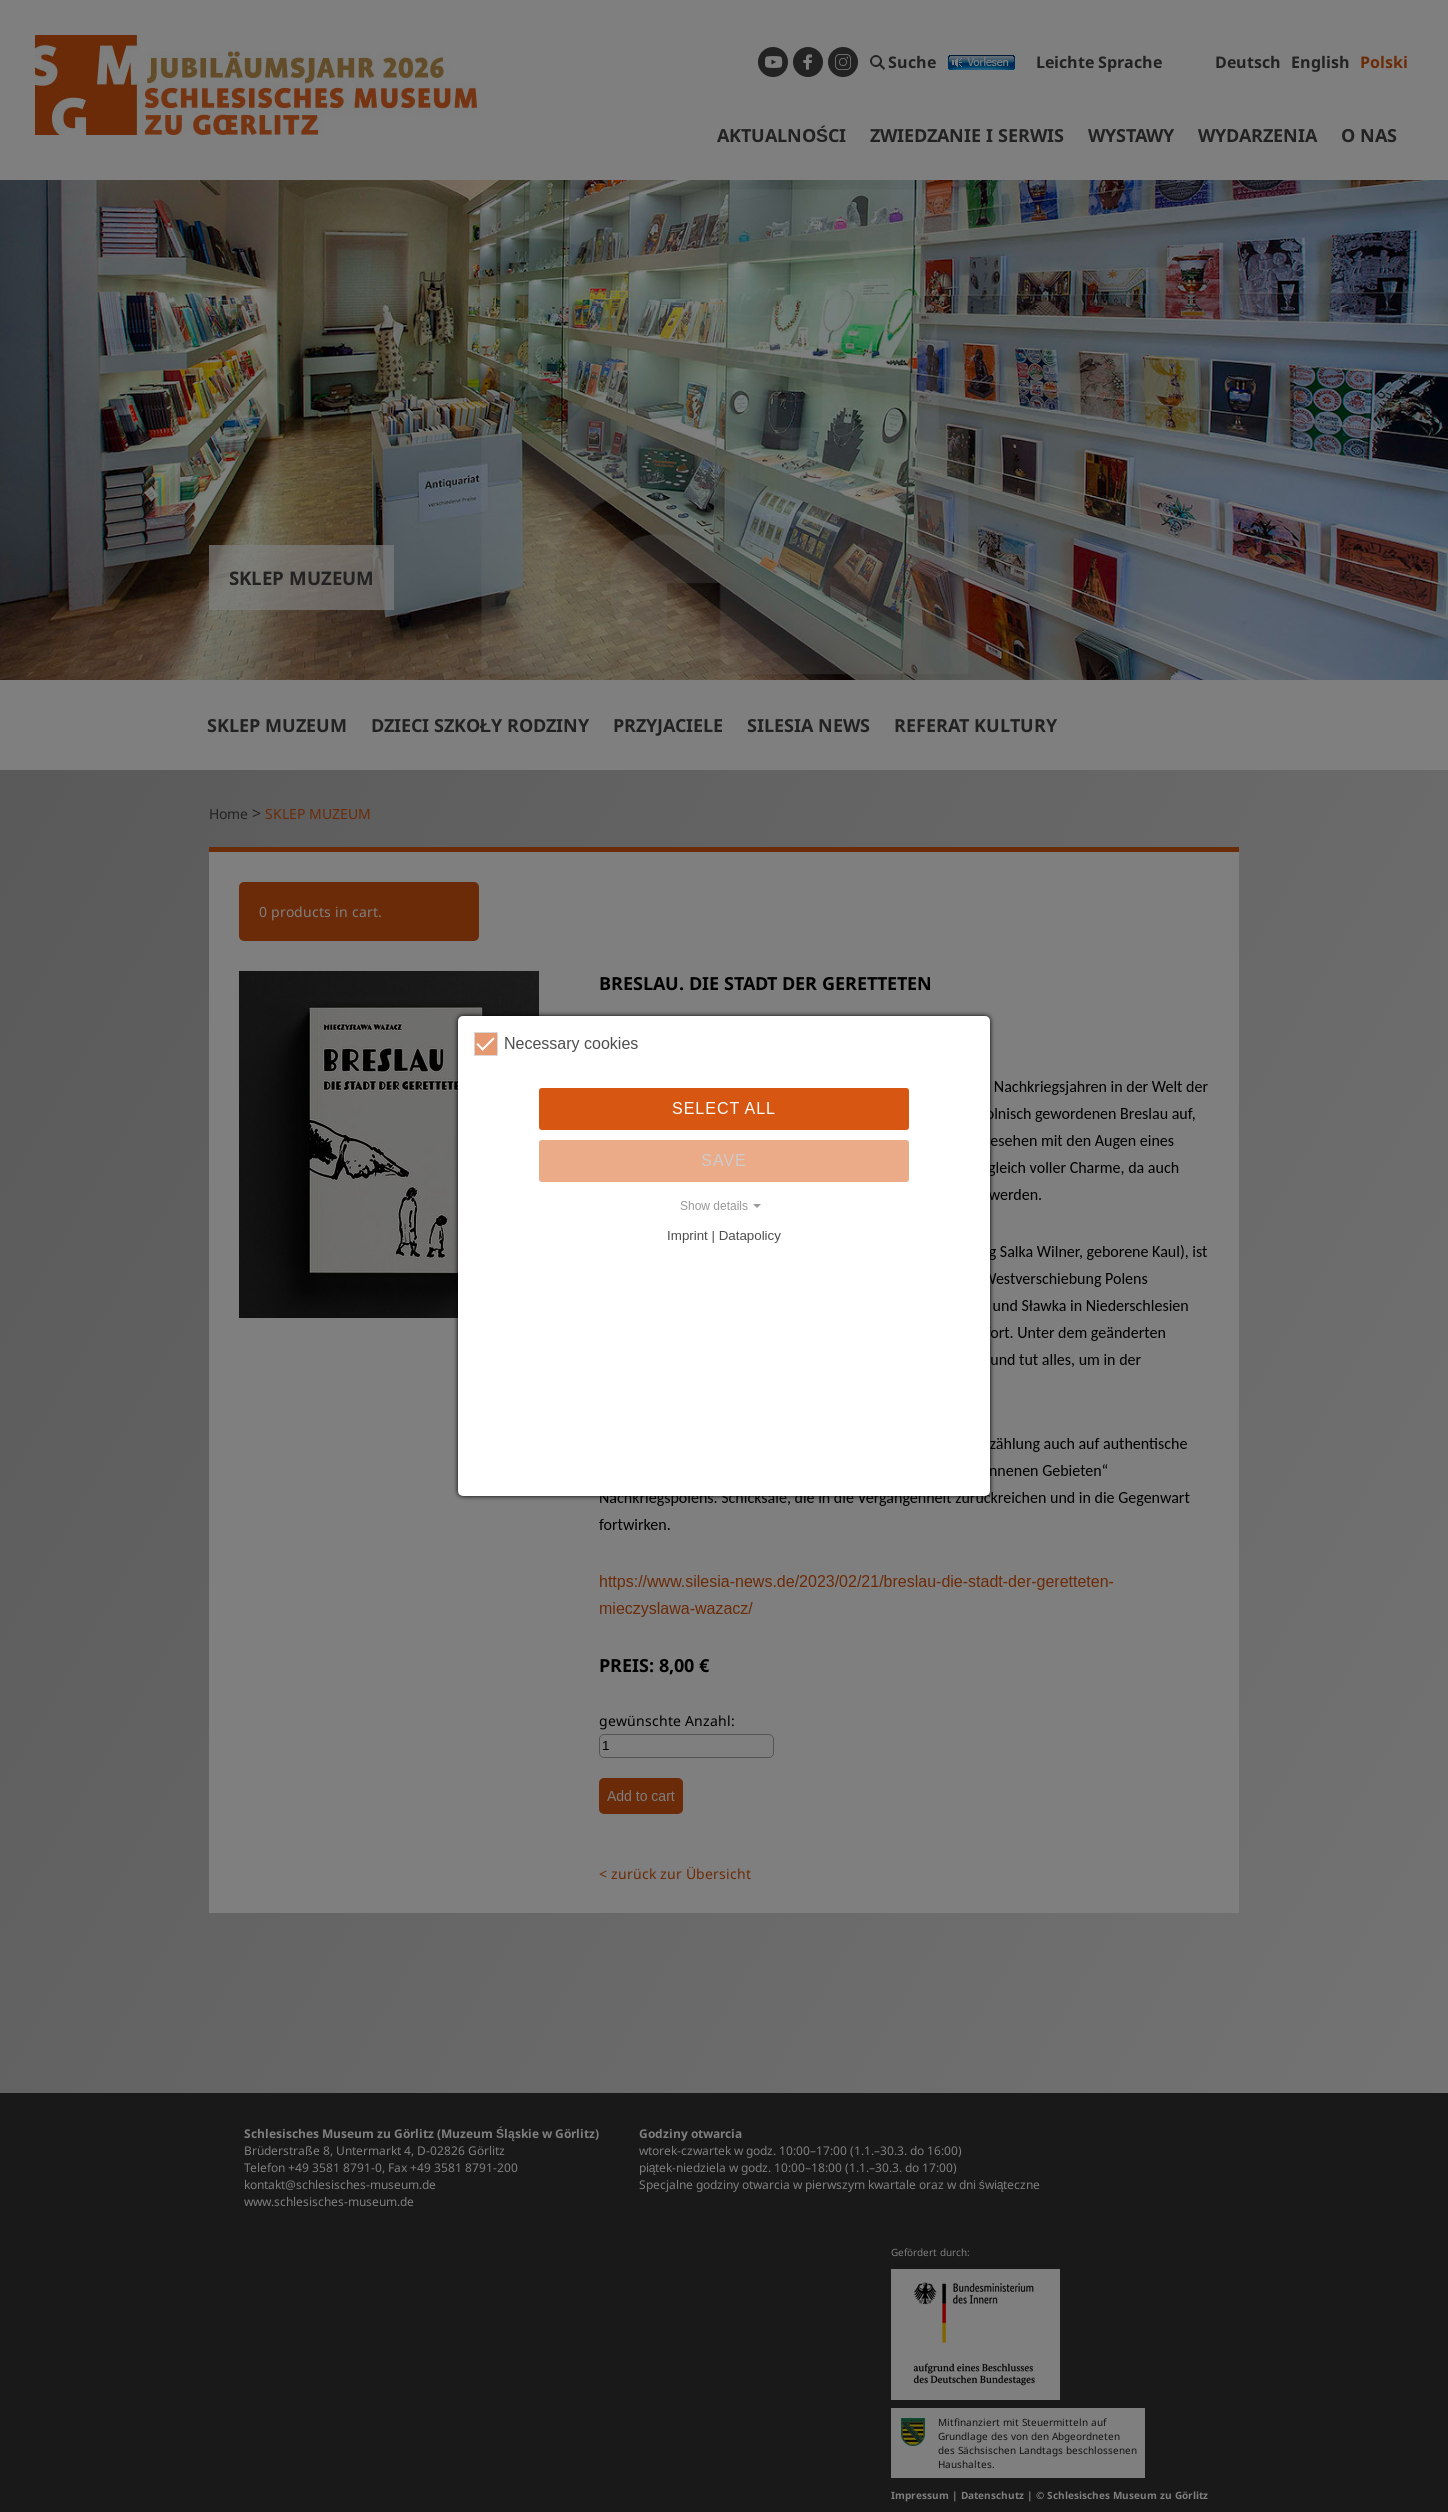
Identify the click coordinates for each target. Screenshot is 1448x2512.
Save (724, 1160)
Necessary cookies (556, 1044)
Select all (724, 1108)
